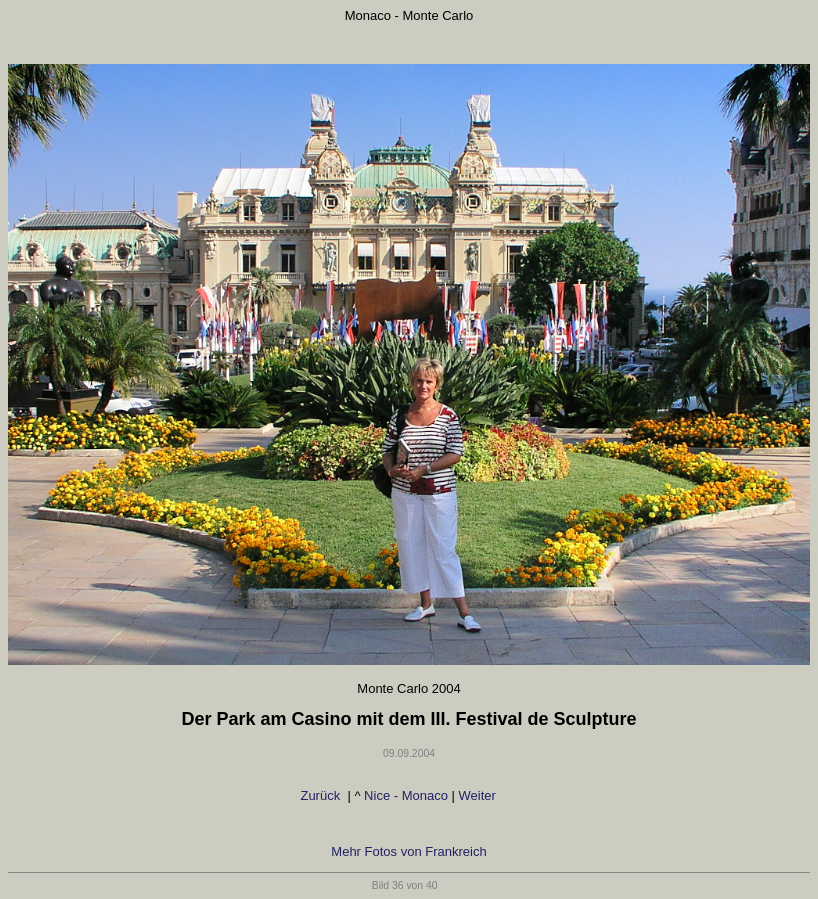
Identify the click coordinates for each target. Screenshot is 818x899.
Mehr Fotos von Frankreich (408, 851)
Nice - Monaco (406, 795)
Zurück (321, 795)
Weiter (479, 795)
